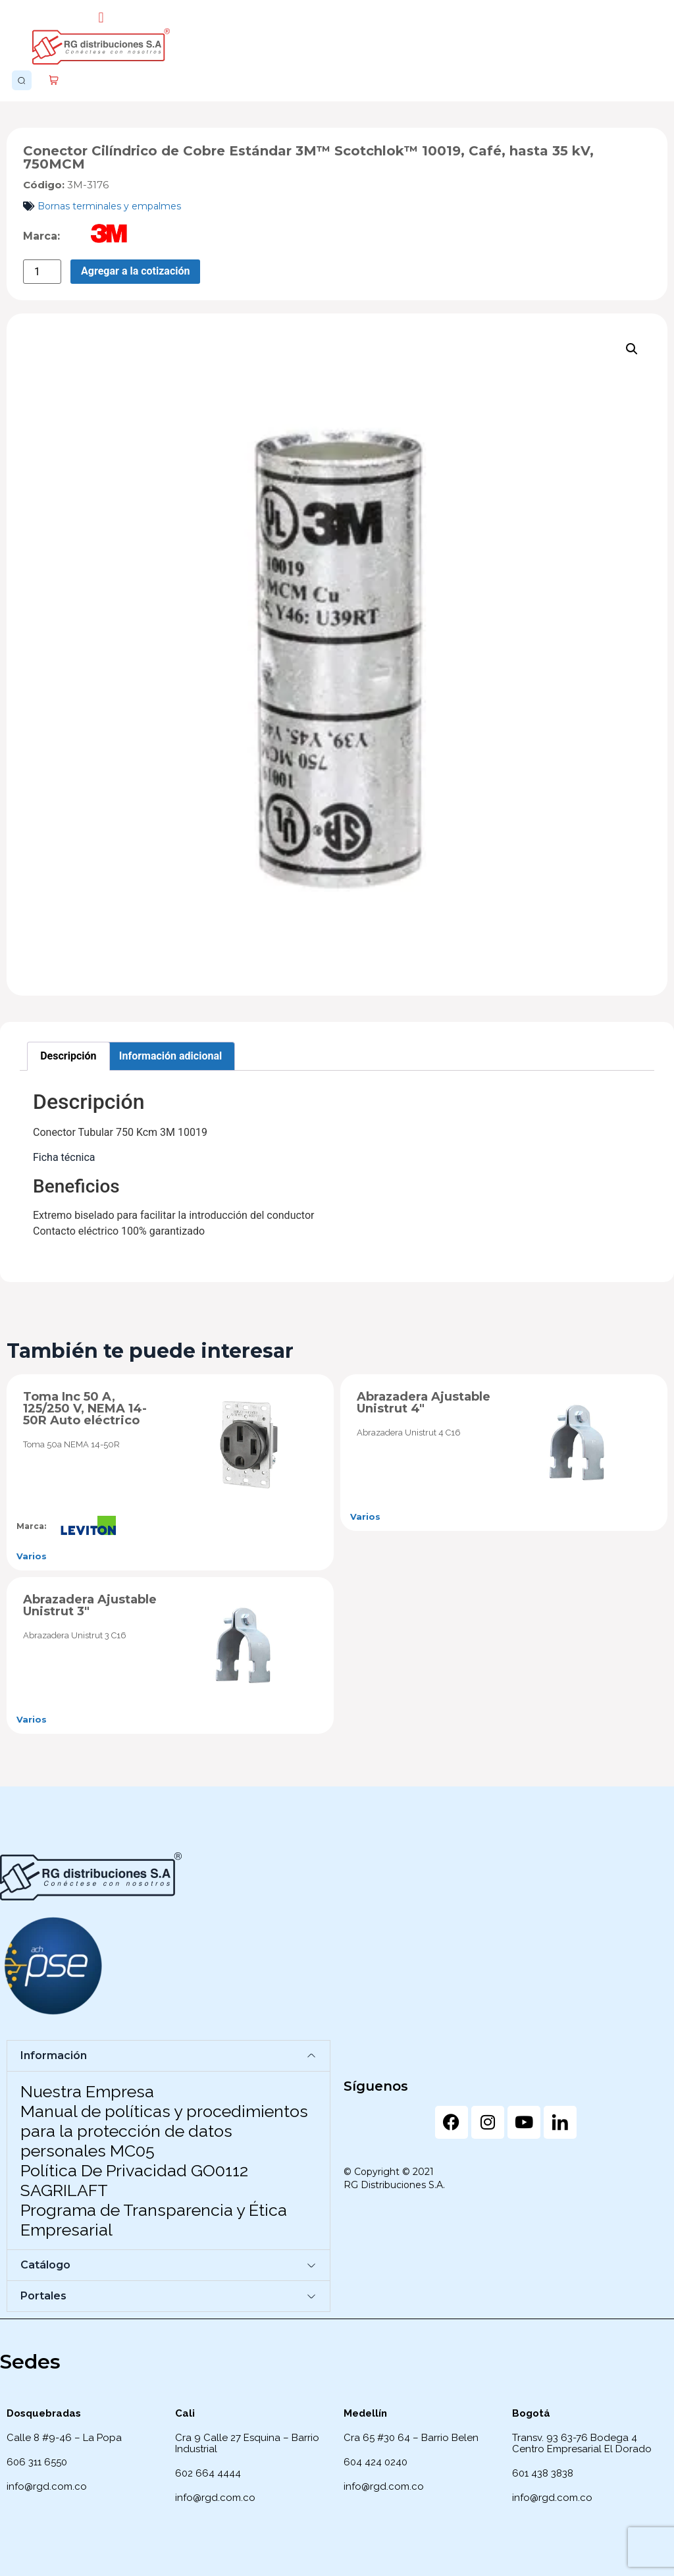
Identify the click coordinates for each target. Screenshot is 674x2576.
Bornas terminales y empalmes (109, 206)
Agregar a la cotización (135, 271)
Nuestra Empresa (87, 2091)
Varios (31, 1556)
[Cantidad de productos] (42, 271)
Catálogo (45, 2265)
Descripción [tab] (68, 1056)
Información (53, 2055)
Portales (43, 2296)
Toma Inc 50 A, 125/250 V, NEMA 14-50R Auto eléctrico (85, 1408)
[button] (101, 17)
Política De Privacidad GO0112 (134, 2170)
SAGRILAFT (64, 2190)
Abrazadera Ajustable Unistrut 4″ (423, 1402)
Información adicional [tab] (170, 1056)
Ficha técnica (64, 1157)
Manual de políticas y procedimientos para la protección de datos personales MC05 (164, 2130)
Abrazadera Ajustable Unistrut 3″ (90, 1605)
